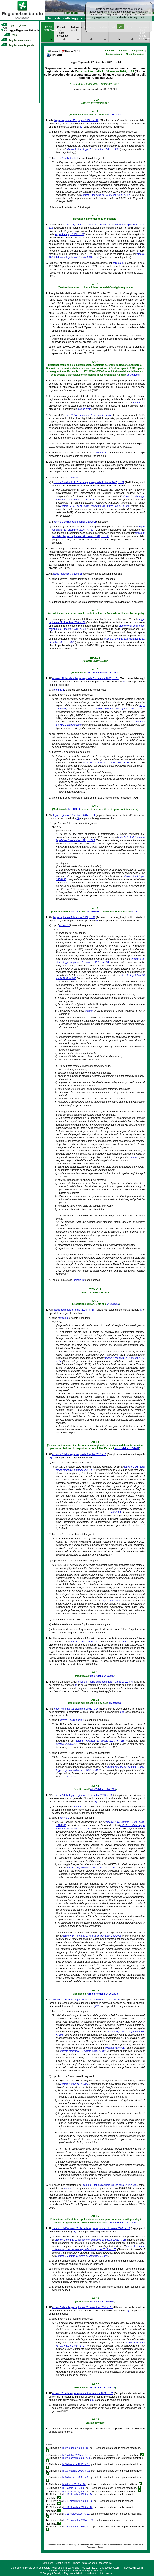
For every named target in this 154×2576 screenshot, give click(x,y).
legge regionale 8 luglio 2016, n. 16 (74, 1309)
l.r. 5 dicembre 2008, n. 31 (76, 2464)
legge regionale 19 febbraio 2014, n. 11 (74, 815)
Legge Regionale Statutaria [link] (20, 30)
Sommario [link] (109, 50)
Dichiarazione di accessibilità (96, 2563)
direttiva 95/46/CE (115, 2047)
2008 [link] (10, 35)
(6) (97, 920)
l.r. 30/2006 (133, 374)
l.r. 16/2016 (113, 1304)
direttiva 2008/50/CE (67, 1744)
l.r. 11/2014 (74, 809)
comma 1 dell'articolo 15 (66, 158)
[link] (22, 19)
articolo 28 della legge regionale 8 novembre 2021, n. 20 (82, 2393)
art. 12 (74, 911)
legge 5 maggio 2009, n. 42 (69, 234)
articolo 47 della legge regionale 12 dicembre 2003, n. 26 (82, 1795)
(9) (75, 1685)
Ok (120, 26)
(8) (50, 1457)
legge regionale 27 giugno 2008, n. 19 (76, 120)
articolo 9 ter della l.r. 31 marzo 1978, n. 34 (105, 71)
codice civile (84, 409)
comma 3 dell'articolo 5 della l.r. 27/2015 (74, 521)
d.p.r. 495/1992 (113, 1512)
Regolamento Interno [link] (16, 40)
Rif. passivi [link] (137, 50)
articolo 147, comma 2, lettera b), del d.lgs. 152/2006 (92, 1935)
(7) (141, 1309)
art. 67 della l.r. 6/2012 (102, 1676)
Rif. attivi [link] (123, 50)
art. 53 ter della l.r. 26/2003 (103, 1993)
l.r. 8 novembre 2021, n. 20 (77, 2526)
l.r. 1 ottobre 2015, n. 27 (74, 2455)
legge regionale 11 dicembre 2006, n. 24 (76, 1708)
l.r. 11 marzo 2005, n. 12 (76, 2513)
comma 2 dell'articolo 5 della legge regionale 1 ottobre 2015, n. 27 (89, 482)
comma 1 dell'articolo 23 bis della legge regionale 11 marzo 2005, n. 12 (91, 2228)
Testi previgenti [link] (114, 54)
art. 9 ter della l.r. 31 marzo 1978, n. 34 (105, 762)
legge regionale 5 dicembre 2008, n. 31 (74, 917)
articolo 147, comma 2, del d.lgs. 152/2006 (90, 1867)
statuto (89, 1010)
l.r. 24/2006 (115, 1703)
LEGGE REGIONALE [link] (49, 29)
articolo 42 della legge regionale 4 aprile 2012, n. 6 (79, 1454)
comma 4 (101, 452)
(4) (123, 681)
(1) (81, 126)
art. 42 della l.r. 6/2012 (126, 1448)
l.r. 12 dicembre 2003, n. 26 (77, 2501)
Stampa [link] (52, 51)
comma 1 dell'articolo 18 (72, 1720)
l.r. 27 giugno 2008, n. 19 (75, 2448)
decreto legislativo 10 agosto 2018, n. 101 (119, 708)
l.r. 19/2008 (114, 114)
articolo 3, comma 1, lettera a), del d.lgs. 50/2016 (82, 2256)
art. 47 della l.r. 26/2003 (103, 1789)
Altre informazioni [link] (135, 54)
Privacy (76, 2563)
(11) (95, 1801)
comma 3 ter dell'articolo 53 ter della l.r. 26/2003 (110, 2185)
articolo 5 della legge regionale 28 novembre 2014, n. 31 (82, 2307)
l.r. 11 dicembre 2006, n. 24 (77, 2494)
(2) (113, 485)
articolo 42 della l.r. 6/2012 (84, 1641)
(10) (122, 1712)
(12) (97, 2006)
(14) (127, 2310)
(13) (74, 2231)
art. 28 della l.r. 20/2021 (102, 2387)
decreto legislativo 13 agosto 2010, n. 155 (99, 1740)
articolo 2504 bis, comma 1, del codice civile (87, 415)
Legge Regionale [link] (14, 25)
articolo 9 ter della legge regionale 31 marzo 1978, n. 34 (94, 506)
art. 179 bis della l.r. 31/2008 (103, 672)
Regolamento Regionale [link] (17, 45)
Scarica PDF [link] (70, 51)
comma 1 (118, 263)
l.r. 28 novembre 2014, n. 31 (78, 2520)
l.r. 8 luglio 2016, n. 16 (73, 2484)
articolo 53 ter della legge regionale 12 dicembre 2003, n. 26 (86, 1999)
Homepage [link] (71, 12)
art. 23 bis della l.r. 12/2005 (120, 2222)
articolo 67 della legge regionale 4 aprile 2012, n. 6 (105, 1681)
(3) (140, 539)
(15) (92, 2400)
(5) (78, 818)
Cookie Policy (63, 2563)
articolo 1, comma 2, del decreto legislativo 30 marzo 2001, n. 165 (90, 2239)
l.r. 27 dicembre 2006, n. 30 (76, 2458)
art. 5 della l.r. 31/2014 (102, 2301)
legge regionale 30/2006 (66, 573)
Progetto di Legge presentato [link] (62, 31)
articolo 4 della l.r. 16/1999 (74, 2084)
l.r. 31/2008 (93, 911)
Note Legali (48, 2563)
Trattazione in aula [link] (76, 29)
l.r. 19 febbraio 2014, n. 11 (76, 2470)
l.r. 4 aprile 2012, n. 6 (73, 2488)
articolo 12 (64, 925)
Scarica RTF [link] (54, 55)
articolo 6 (64, 1318)
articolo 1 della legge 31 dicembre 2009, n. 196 (92, 149)
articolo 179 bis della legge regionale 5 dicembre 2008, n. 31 (85, 678)
